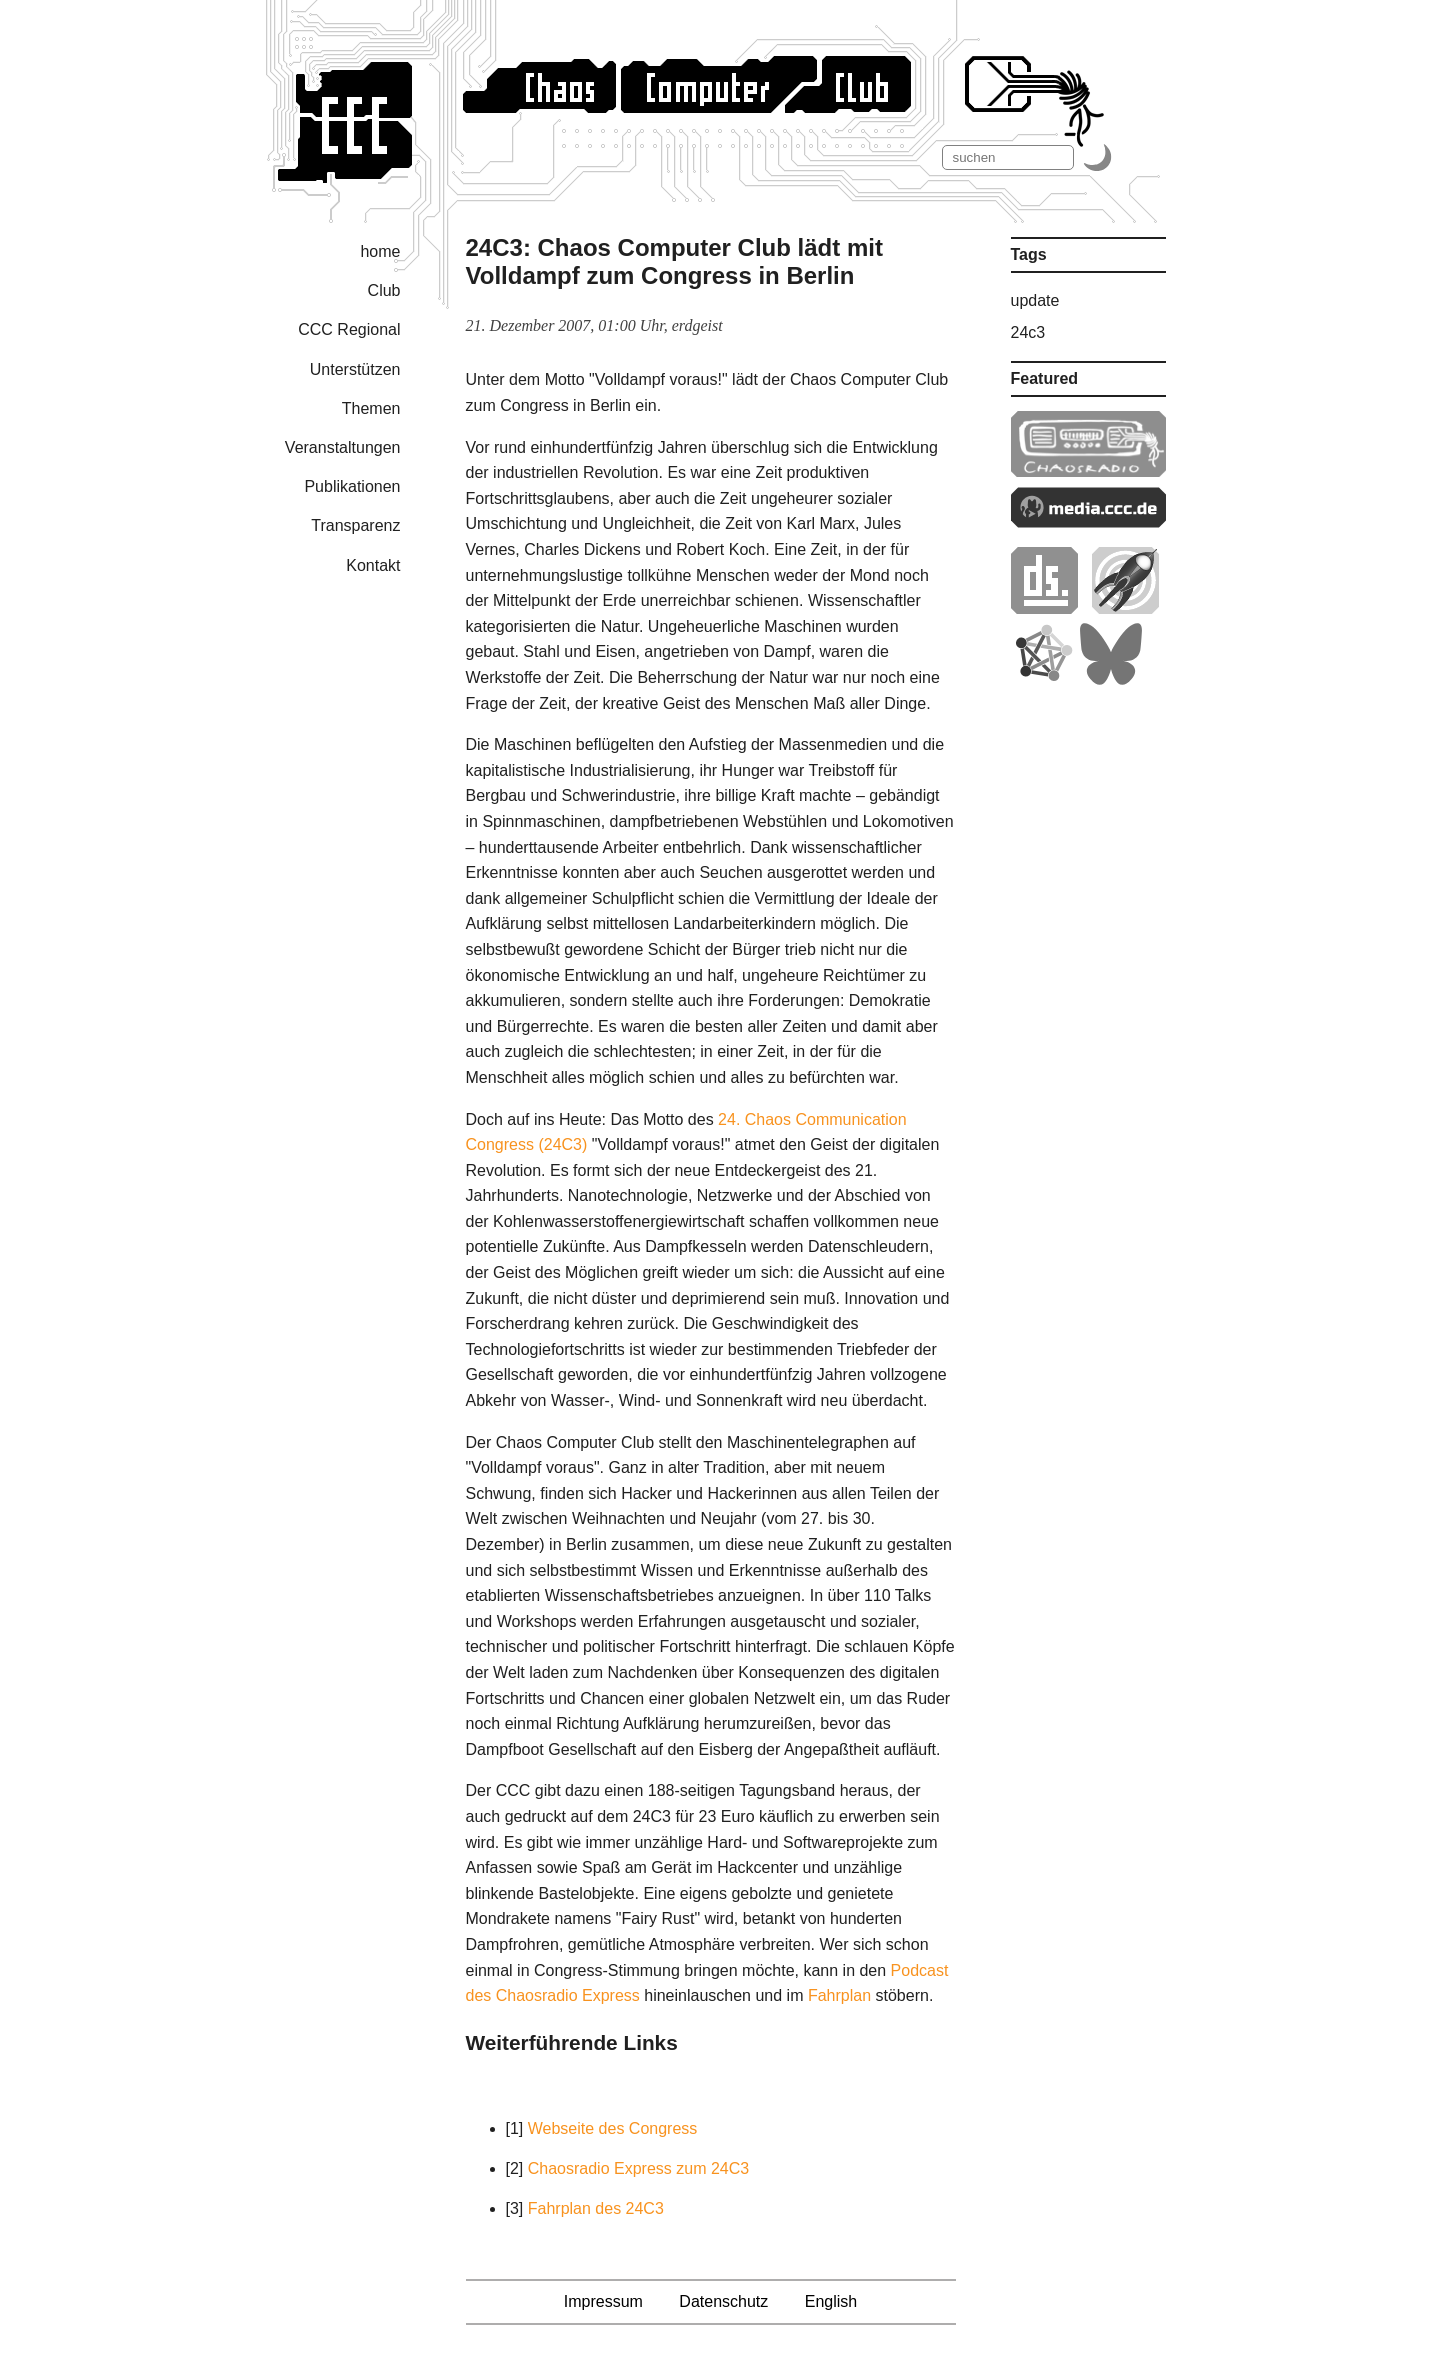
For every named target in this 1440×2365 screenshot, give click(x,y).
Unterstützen (355, 369)
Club (384, 290)
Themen (371, 408)
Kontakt (373, 565)
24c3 (1028, 332)
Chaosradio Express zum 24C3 (638, 2168)
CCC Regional (349, 329)
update (1035, 300)
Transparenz (355, 525)
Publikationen (352, 486)
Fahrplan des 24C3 (596, 2208)
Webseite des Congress (613, 2128)
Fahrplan (839, 1995)
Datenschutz (723, 2301)
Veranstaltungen (343, 447)
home (380, 251)
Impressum (603, 2301)
